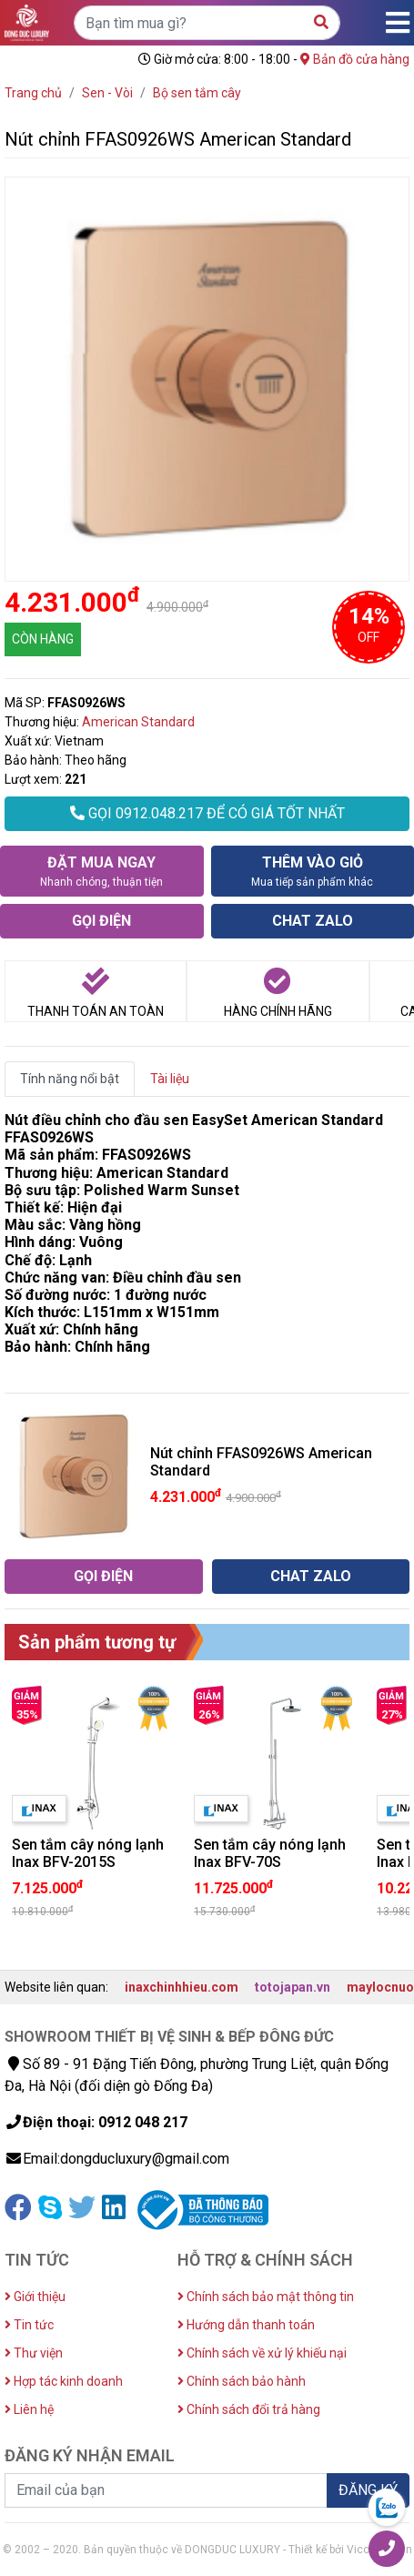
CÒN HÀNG (43, 639)
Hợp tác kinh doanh (64, 2381)
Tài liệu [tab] (169, 1078)
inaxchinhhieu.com (181, 1987)
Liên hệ (29, 2409)
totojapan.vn (292, 1987)
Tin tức (29, 2324)
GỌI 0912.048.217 (207, 813)
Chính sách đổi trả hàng (248, 2409)
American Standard (138, 722)
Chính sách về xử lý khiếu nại (262, 2353)
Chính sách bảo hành (241, 2381)
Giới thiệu (35, 2296)
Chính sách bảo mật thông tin (265, 2296)
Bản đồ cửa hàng (354, 59)
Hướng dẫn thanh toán (246, 2324)
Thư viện (34, 2353)
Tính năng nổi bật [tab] (69, 1078)
